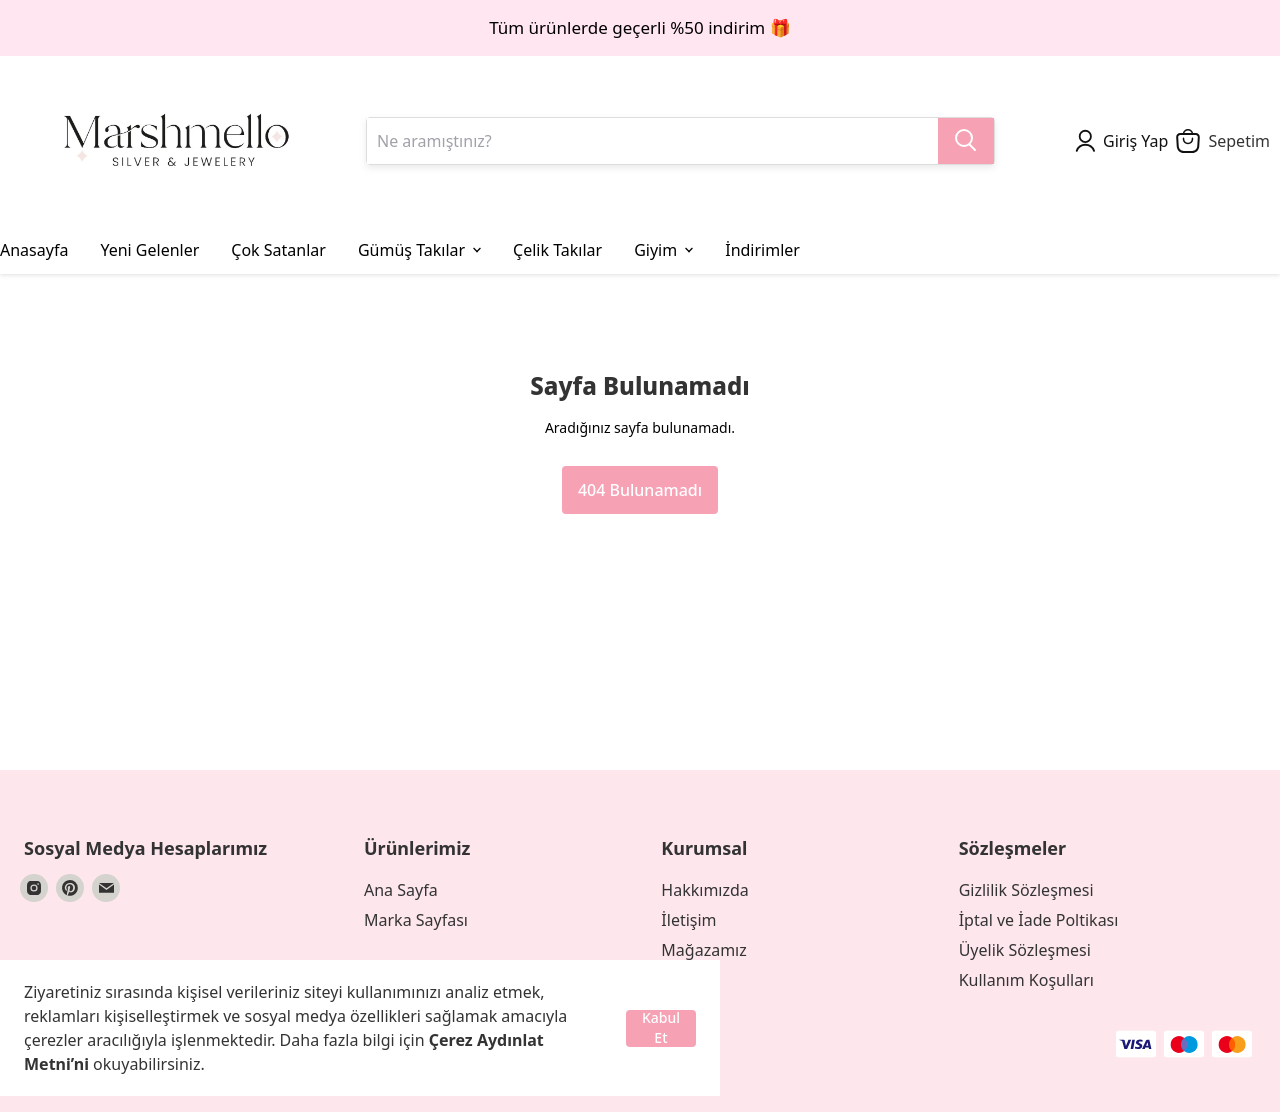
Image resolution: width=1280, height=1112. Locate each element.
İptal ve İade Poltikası (1039, 920)
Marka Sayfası (416, 920)
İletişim (688, 920)
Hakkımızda (704, 890)
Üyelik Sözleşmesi (1025, 950)
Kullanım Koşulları (1026, 980)
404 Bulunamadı (640, 490)
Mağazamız (703, 950)
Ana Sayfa (401, 890)
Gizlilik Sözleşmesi (1026, 890)
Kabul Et (661, 1028)
